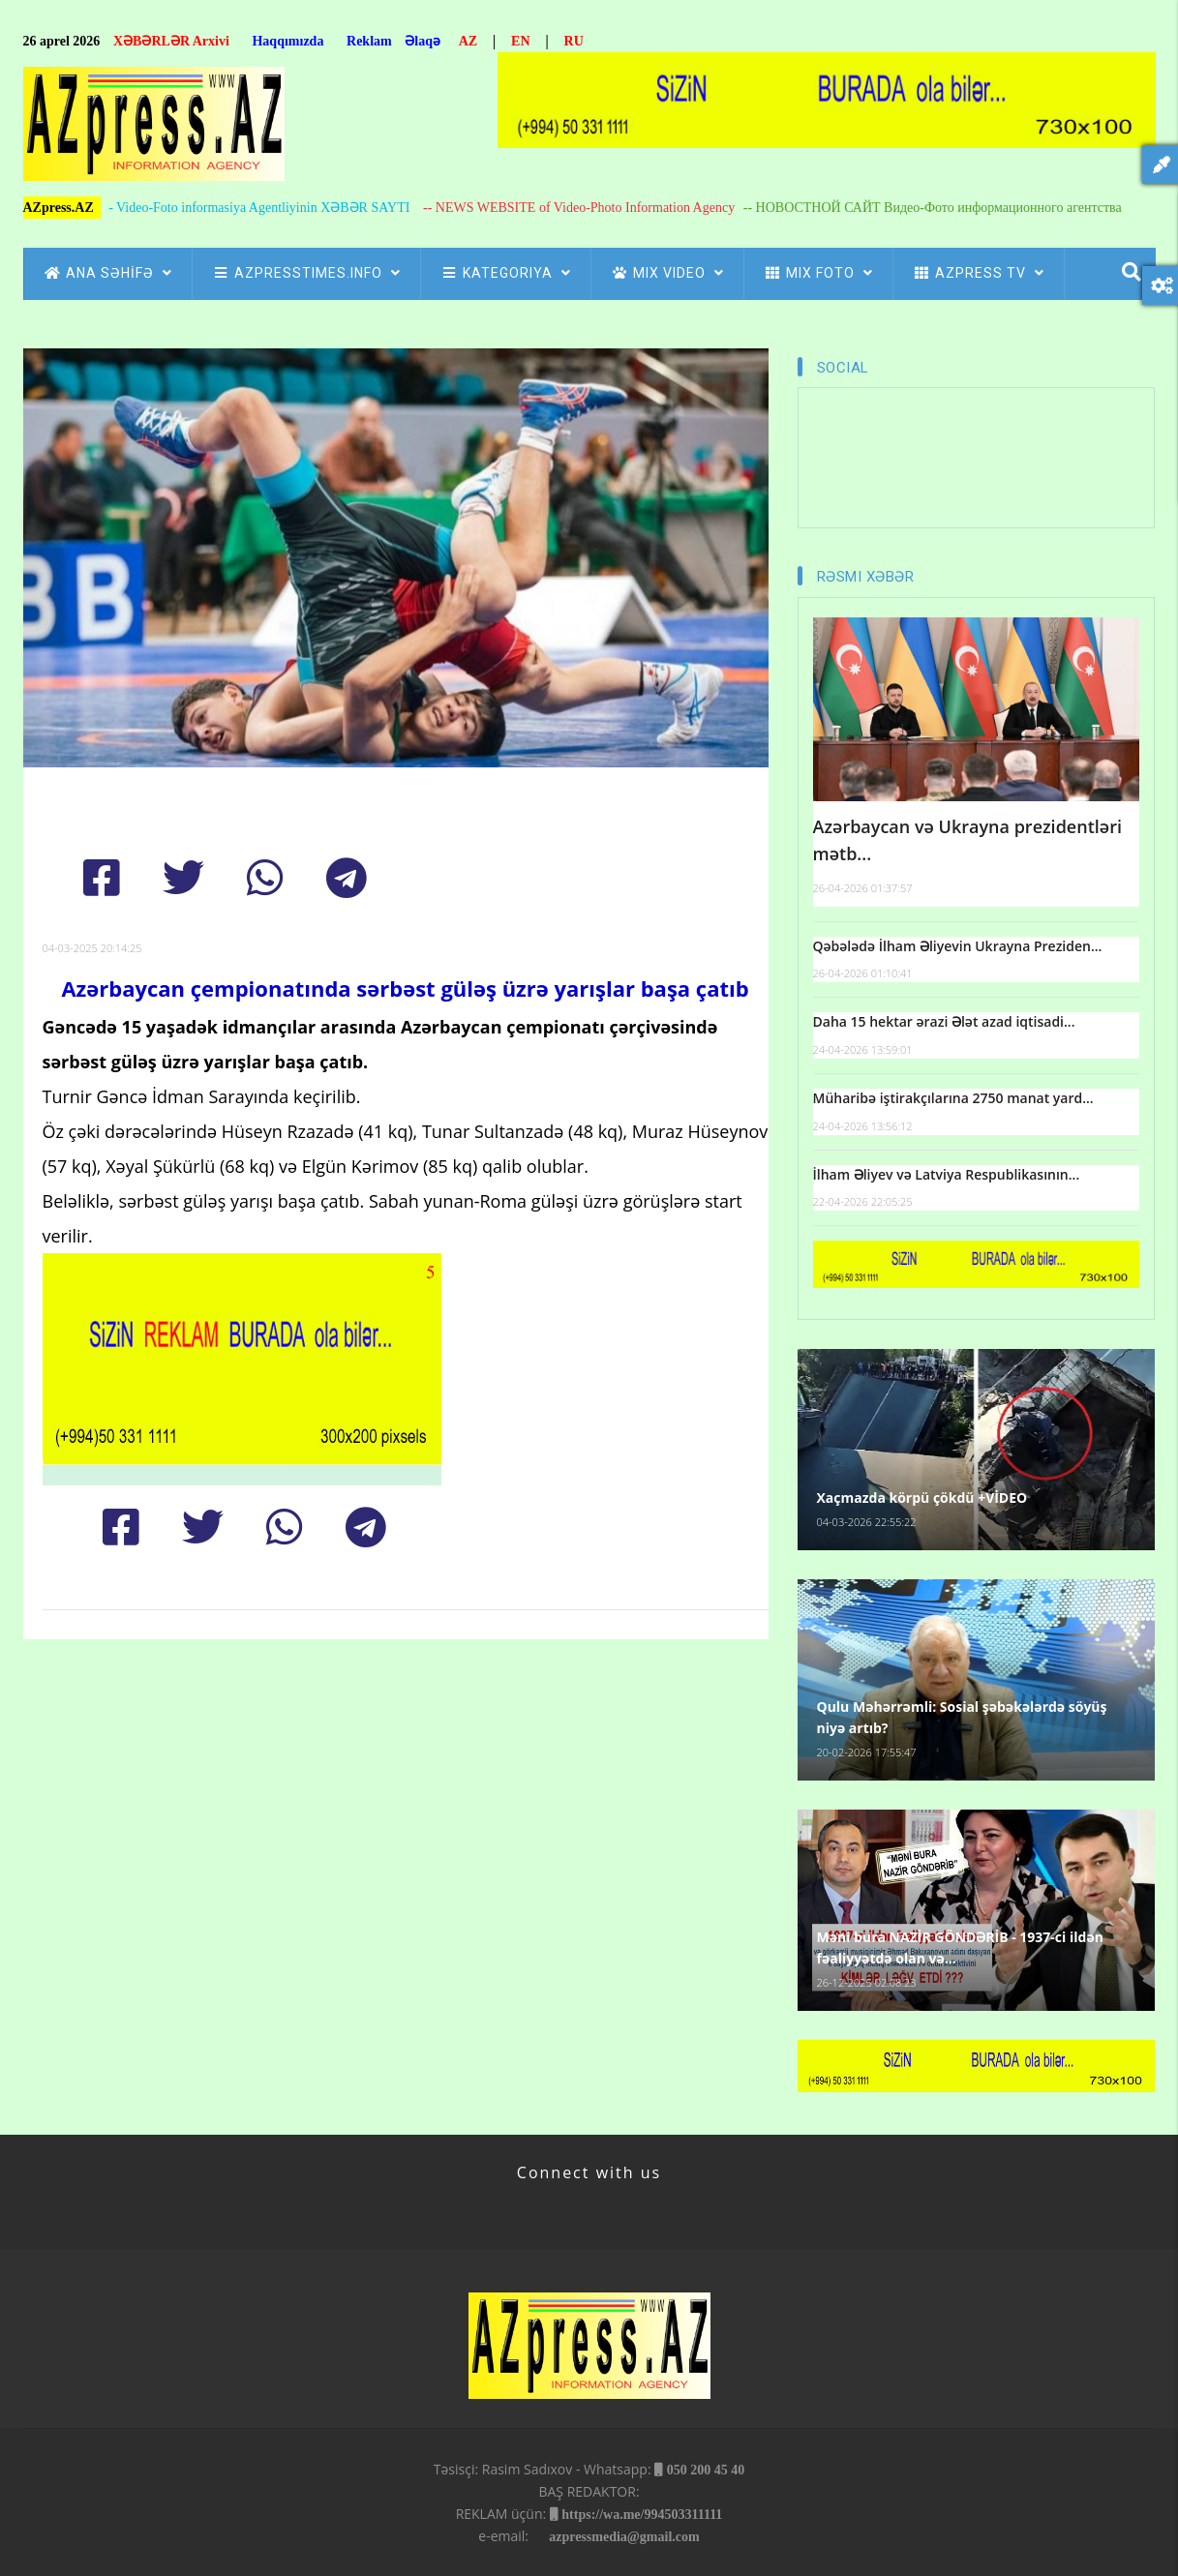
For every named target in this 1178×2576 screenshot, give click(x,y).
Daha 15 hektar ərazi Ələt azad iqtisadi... (944, 1021)
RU (574, 41)
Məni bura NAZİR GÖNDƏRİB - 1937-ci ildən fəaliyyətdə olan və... (960, 1947)
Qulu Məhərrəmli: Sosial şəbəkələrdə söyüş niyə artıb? (962, 1717)
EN (520, 41)
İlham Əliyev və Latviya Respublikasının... (946, 1174)
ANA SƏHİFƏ (108, 273)
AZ (468, 41)
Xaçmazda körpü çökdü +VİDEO (922, 1497)
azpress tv (978, 273)
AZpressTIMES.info (306, 273)
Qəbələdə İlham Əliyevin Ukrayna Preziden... (957, 946)
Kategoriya (505, 273)
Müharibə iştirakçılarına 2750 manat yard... (953, 1098)
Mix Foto (818, 273)
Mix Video (667, 273)
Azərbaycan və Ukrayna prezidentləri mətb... (967, 840)
